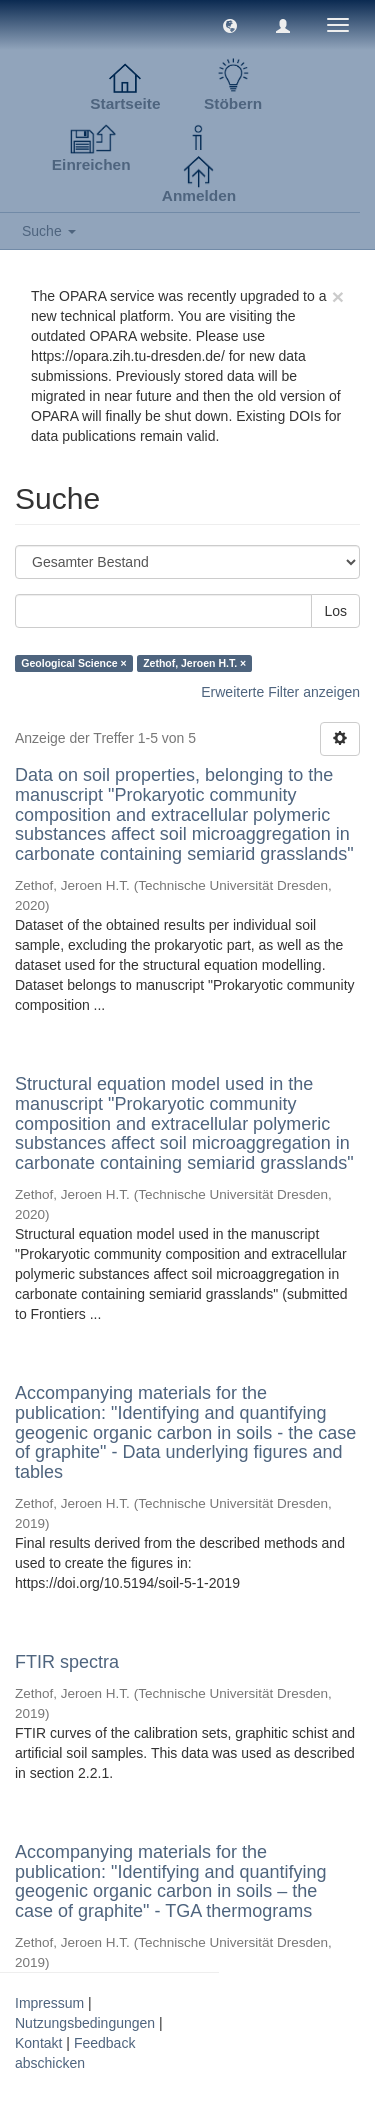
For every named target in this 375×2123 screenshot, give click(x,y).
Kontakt (38, 2043)
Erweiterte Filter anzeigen (280, 692)
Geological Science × (73, 663)
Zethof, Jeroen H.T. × (194, 663)
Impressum (49, 2003)
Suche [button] (49, 231)
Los (335, 611)
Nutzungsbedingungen (85, 2023)
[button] (230, 25)
